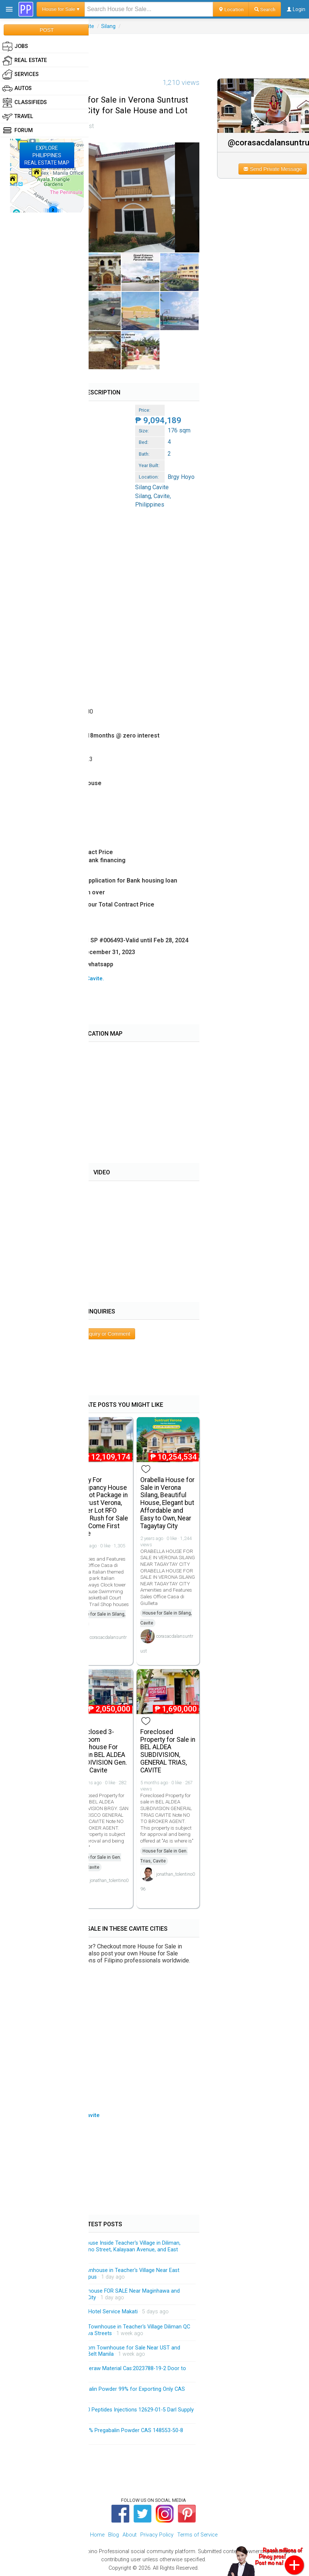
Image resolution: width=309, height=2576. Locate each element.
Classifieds (24, 102)
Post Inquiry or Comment (101, 1334)
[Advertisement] (154, 50)
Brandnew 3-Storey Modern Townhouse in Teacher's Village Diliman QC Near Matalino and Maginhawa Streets (105, 2330)
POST (47, 30)
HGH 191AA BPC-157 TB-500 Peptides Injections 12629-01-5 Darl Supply (107, 2410)
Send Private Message (272, 169)
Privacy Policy (157, 2535)
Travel (17, 116)
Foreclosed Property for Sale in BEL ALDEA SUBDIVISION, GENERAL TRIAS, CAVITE (167, 1751)
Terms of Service (197, 2535)
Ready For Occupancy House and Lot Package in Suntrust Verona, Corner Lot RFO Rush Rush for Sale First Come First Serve (101, 1506)
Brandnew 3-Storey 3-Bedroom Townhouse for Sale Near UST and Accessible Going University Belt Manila (100, 2351)
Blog (113, 2535)
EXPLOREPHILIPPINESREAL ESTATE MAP (46, 155)
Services (20, 74)
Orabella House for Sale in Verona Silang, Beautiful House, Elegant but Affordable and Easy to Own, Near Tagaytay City (167, 1503)
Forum (17, 130)
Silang (108, 26)
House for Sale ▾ (60, 9)
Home (97, 2535)
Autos (17, 88)
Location (231, 9)
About (130, 2535)
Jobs (15, 46)
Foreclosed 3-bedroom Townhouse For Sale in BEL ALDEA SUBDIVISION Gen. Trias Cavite (100, 1751)
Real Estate (24, 60)
